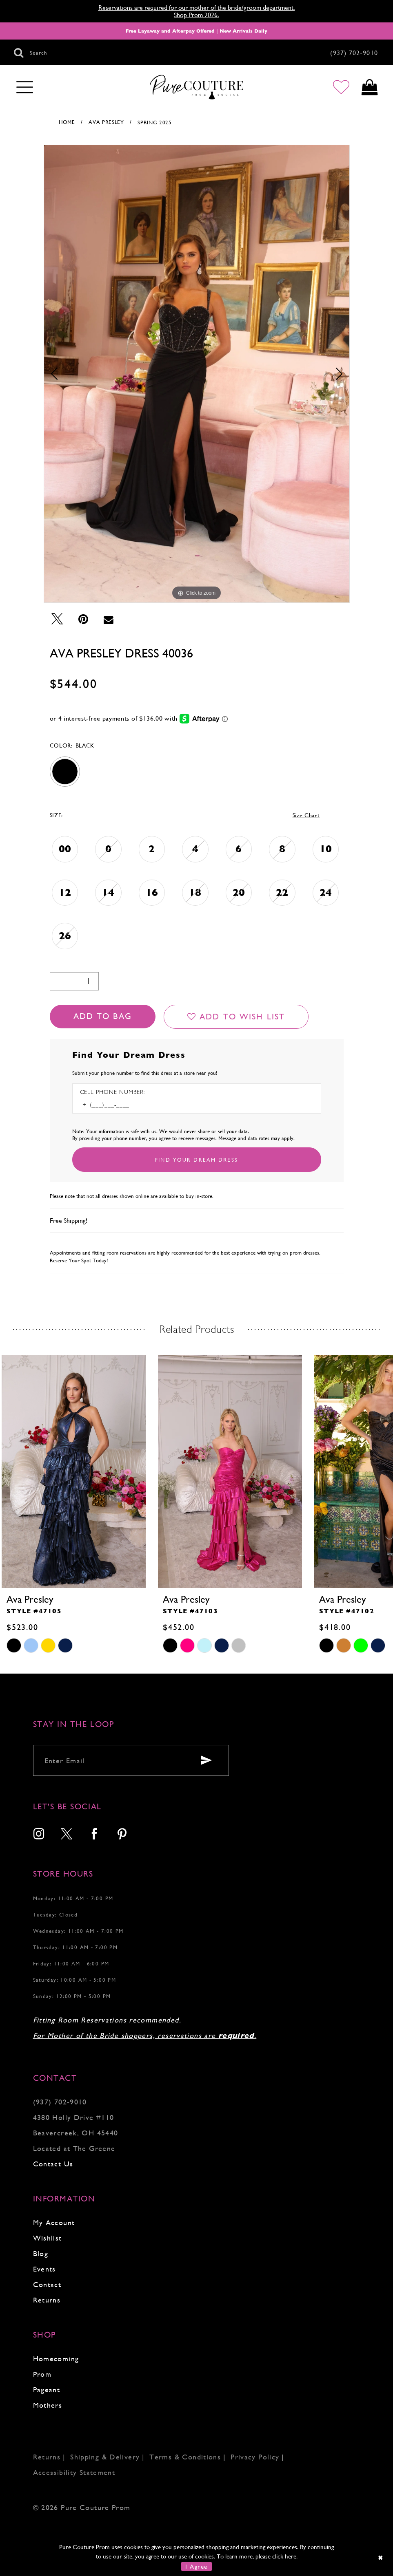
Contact (47, 2284)
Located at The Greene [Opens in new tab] (74, 2148)
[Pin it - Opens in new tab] (83, 619)
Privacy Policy (255, 2456)
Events (44, 2269)
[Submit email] (206, 1760)
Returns (47, 2300)
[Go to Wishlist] (340, 87)
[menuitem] (39, 1834)
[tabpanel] (196, 373)
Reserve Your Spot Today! (79, 1260)
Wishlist (47, 2238)
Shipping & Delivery (105, 2456)
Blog (41, 2253)
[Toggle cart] (369, 87)
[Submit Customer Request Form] (196, 1159)
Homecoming (56, 2358)
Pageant (46, 2389)
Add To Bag (102, 1016)
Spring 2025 (155, 122)
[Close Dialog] (381, 2557)
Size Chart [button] (306, 815)
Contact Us (53, 2163)
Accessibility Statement (74, 2472)
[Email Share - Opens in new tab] (108, 619)
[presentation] (74, 1471)
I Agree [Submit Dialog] (196, 2566)
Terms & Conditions (185, 2456)
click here (284, 2556)
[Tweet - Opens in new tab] (57, 619)
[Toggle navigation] (24, 87)
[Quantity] (74, 981)
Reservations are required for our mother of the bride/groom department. (196, 7)
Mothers (47, 2405)
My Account (54, 2222)
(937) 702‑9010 (60, 2101)
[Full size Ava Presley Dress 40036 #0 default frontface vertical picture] (196, 373)
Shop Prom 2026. (196, 15)
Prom (42, 2374)
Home (67, 122)
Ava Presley (106, 122)
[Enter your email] (131, 1760)
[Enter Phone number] (115, 1105)
